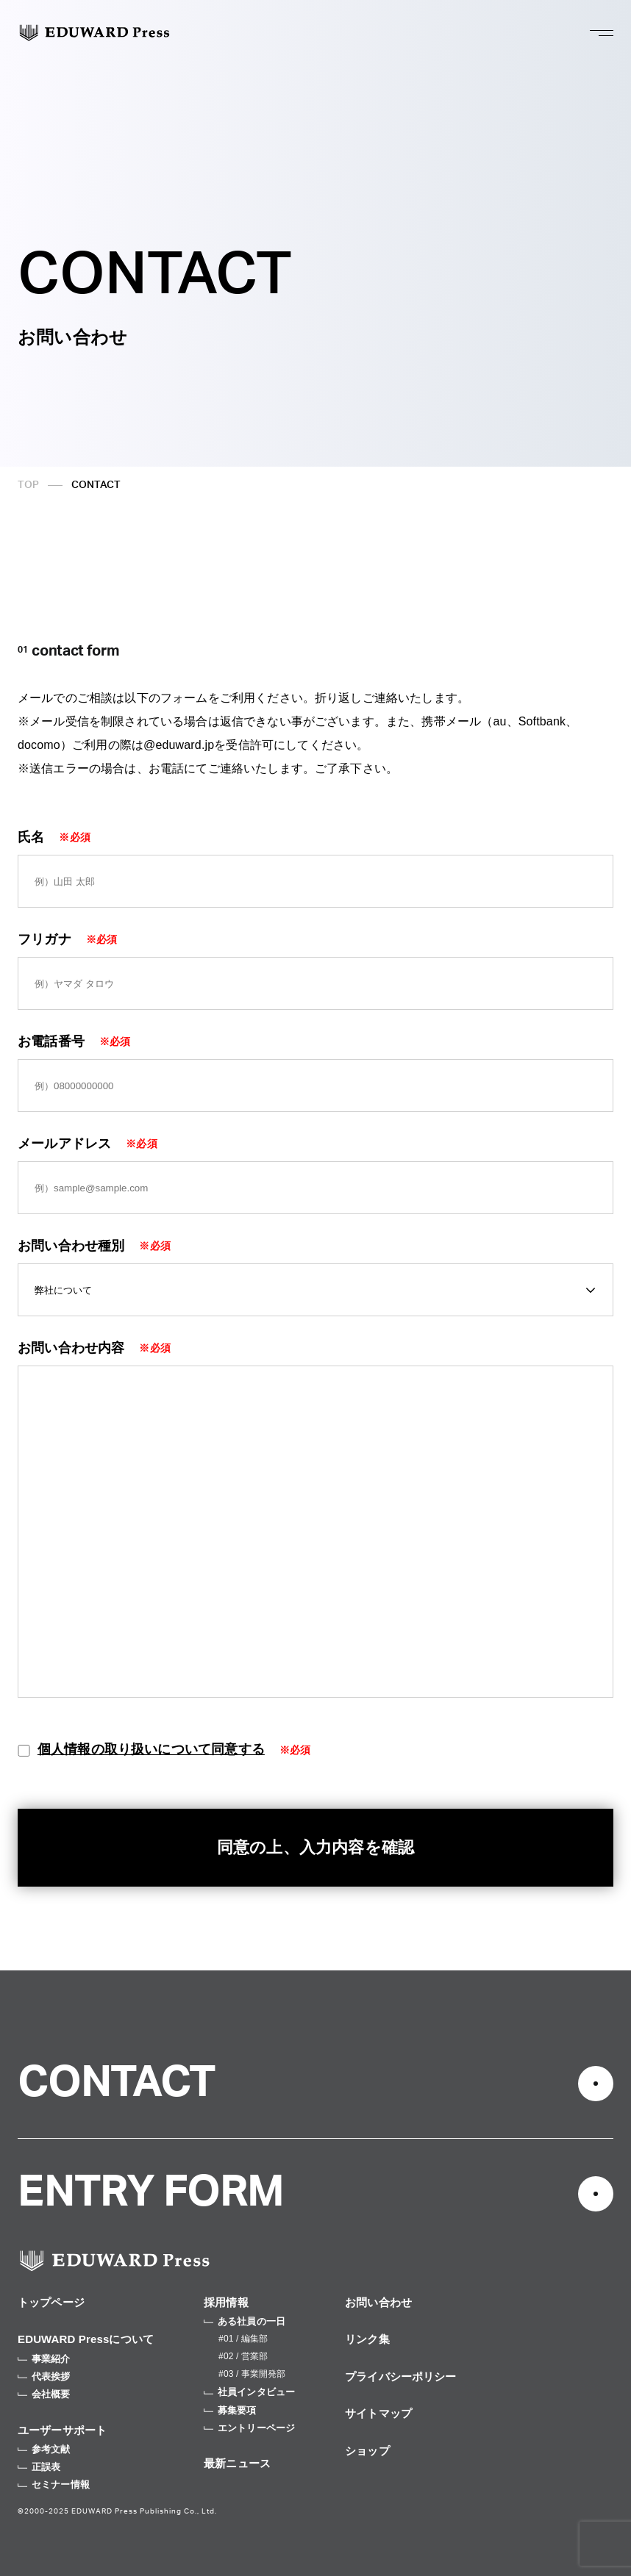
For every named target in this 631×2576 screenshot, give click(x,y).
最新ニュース (237, 2463)
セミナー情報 (54, 2484)
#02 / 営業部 (243, 2356)
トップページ (51, 2302)
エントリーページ (249, 2427)
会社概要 (44, 2394)
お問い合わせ (378, 2302)
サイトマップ (378, 2413)
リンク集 (367, 2339)
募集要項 (230, 2410)
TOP (28, 485)
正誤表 (39, 2466)
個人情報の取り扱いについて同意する (151, 1749)
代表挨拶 (44, 2376)
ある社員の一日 (244, 2321)
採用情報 (226, 2302)
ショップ (367, 2450)
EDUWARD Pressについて (86, 2339)
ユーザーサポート (62, 2430)
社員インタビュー (249, 2391)
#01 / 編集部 (243, 2338)
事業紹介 (44, 2358)
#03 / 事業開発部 (251, 2374)
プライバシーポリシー (401, 2376)
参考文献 (44, 2449)
